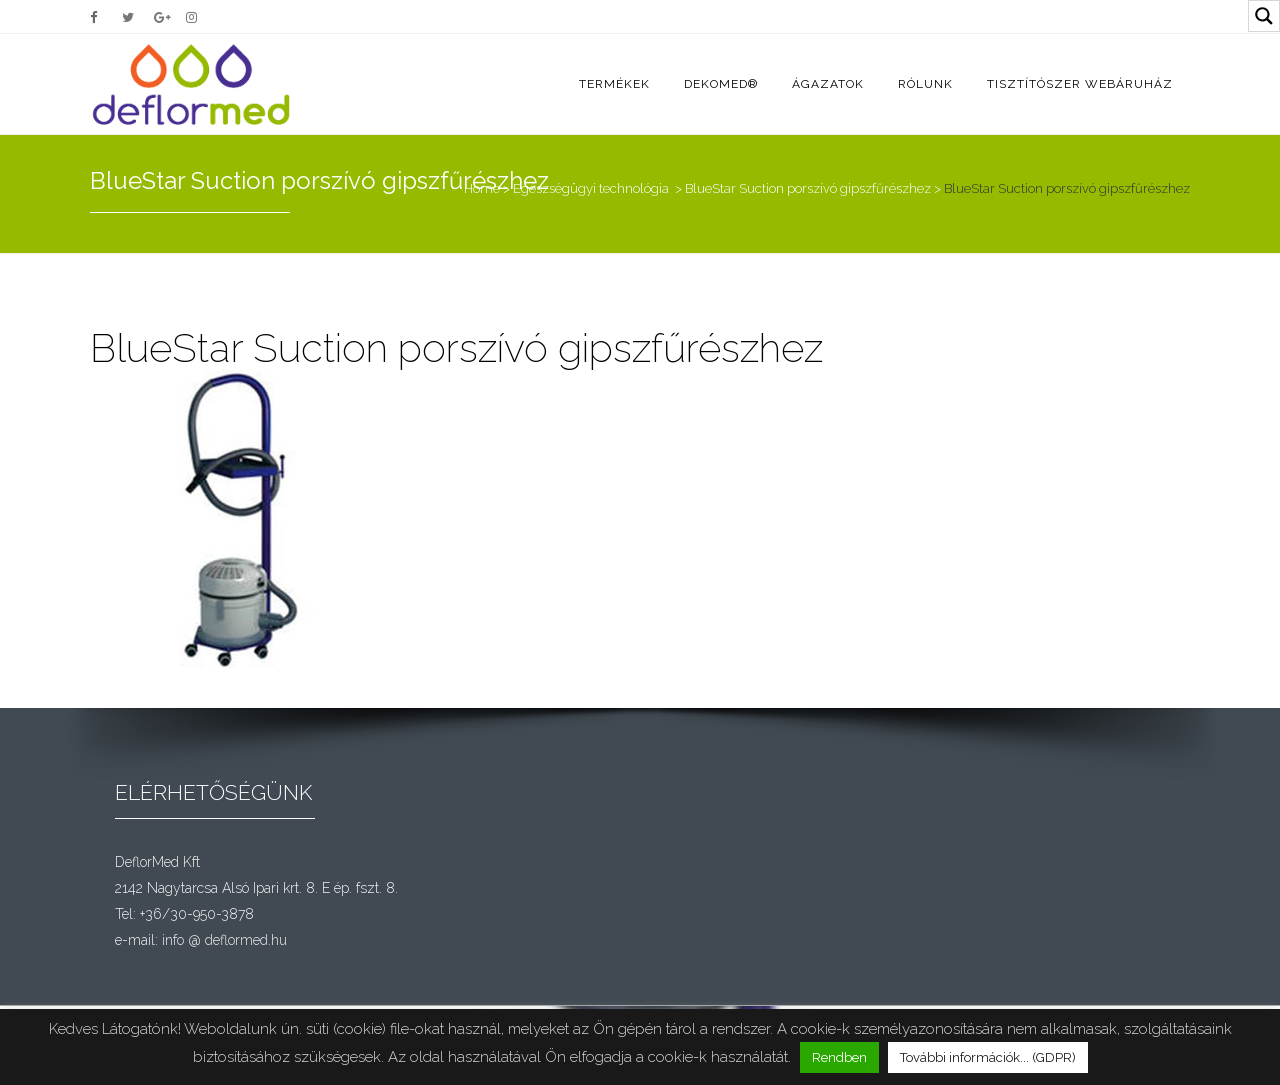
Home (482, 188)
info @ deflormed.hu (224, 940)
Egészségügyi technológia (591, 188)
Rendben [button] (839, 1057)
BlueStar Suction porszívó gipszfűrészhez (808, 188)
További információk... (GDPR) (988, 1057)
